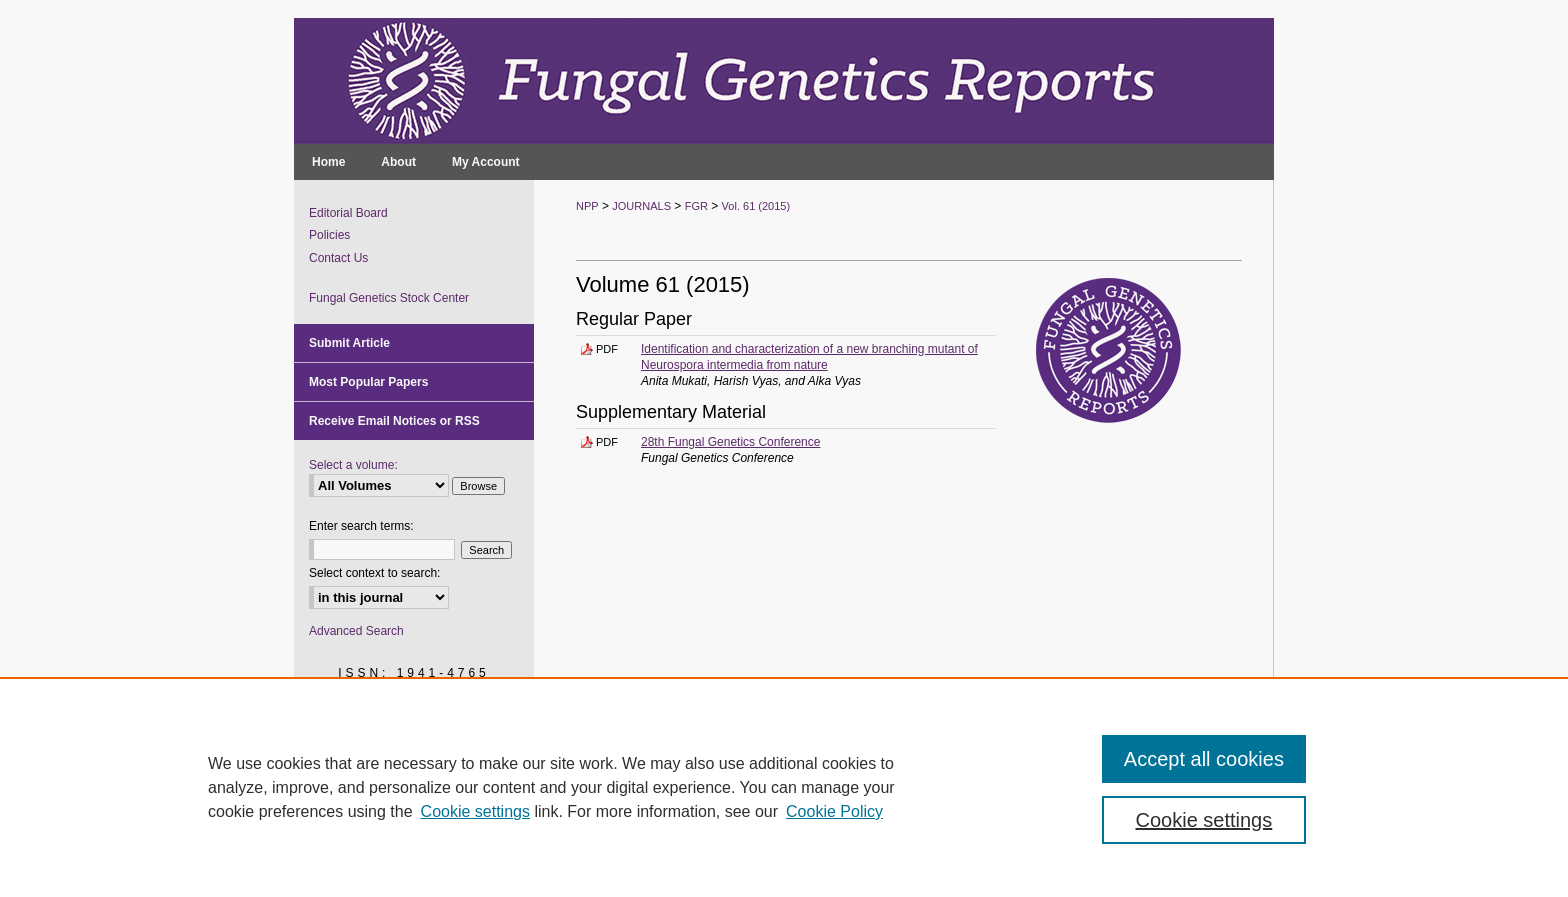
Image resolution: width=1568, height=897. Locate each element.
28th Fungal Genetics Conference (730, 442)
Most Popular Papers (368, 382)
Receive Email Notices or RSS (394, 421)
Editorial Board (348, 213)
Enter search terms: (361, 526)
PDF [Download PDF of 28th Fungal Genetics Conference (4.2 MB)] (607, 442)
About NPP (683, 842)
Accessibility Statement (885, 842)
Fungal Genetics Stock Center (389, 298)
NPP (587, 206)
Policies (329, 235)
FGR (696, 206)
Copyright (639, 864)
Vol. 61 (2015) (756, 206)
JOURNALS (641, 206)
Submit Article (349, 343)
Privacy (584, 864)
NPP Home (597, 842)
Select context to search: (374, 573)
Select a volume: (353, 465)
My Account (769, 842)
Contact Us (338, 258)
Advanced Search (356, 631)
